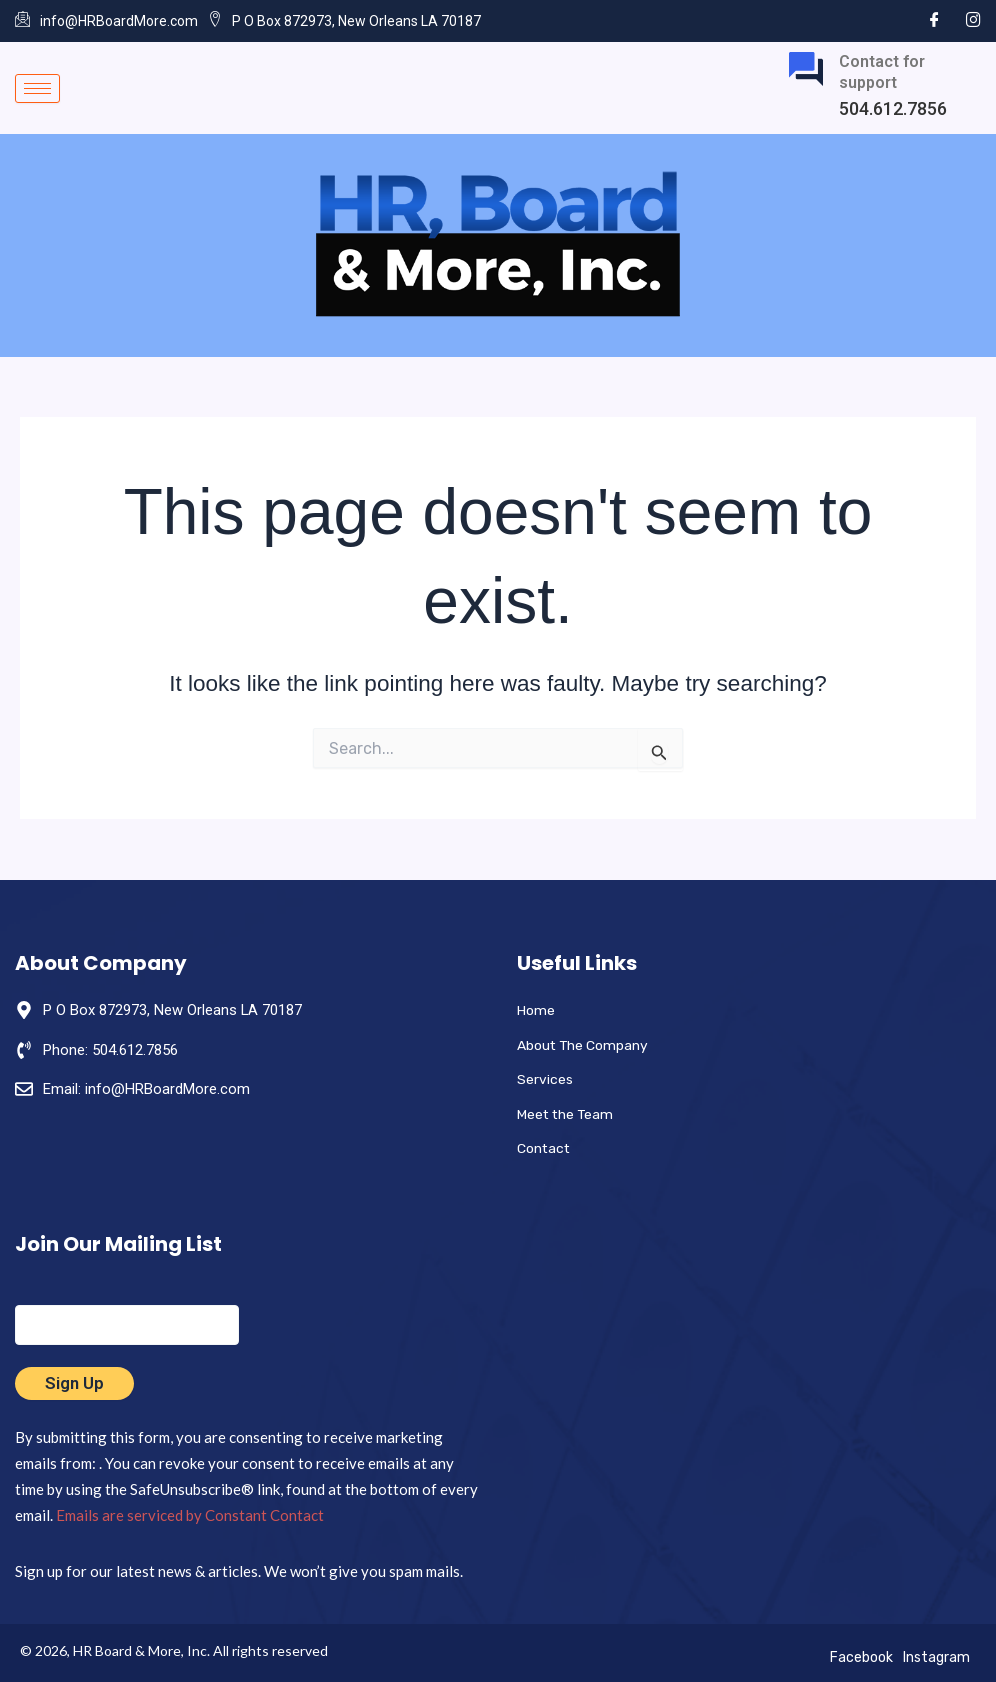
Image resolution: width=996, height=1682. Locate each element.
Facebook (861, 1657)
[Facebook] (934, 20)
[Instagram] (973, 20)
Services (545, 1079)
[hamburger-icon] (37, 88)
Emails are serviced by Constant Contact (190, 1515)
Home (537, 1009)
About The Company (589, 1044)
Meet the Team (569, 1113)
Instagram (936, 1657)
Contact (546, 1148)
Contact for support (882, 72)
